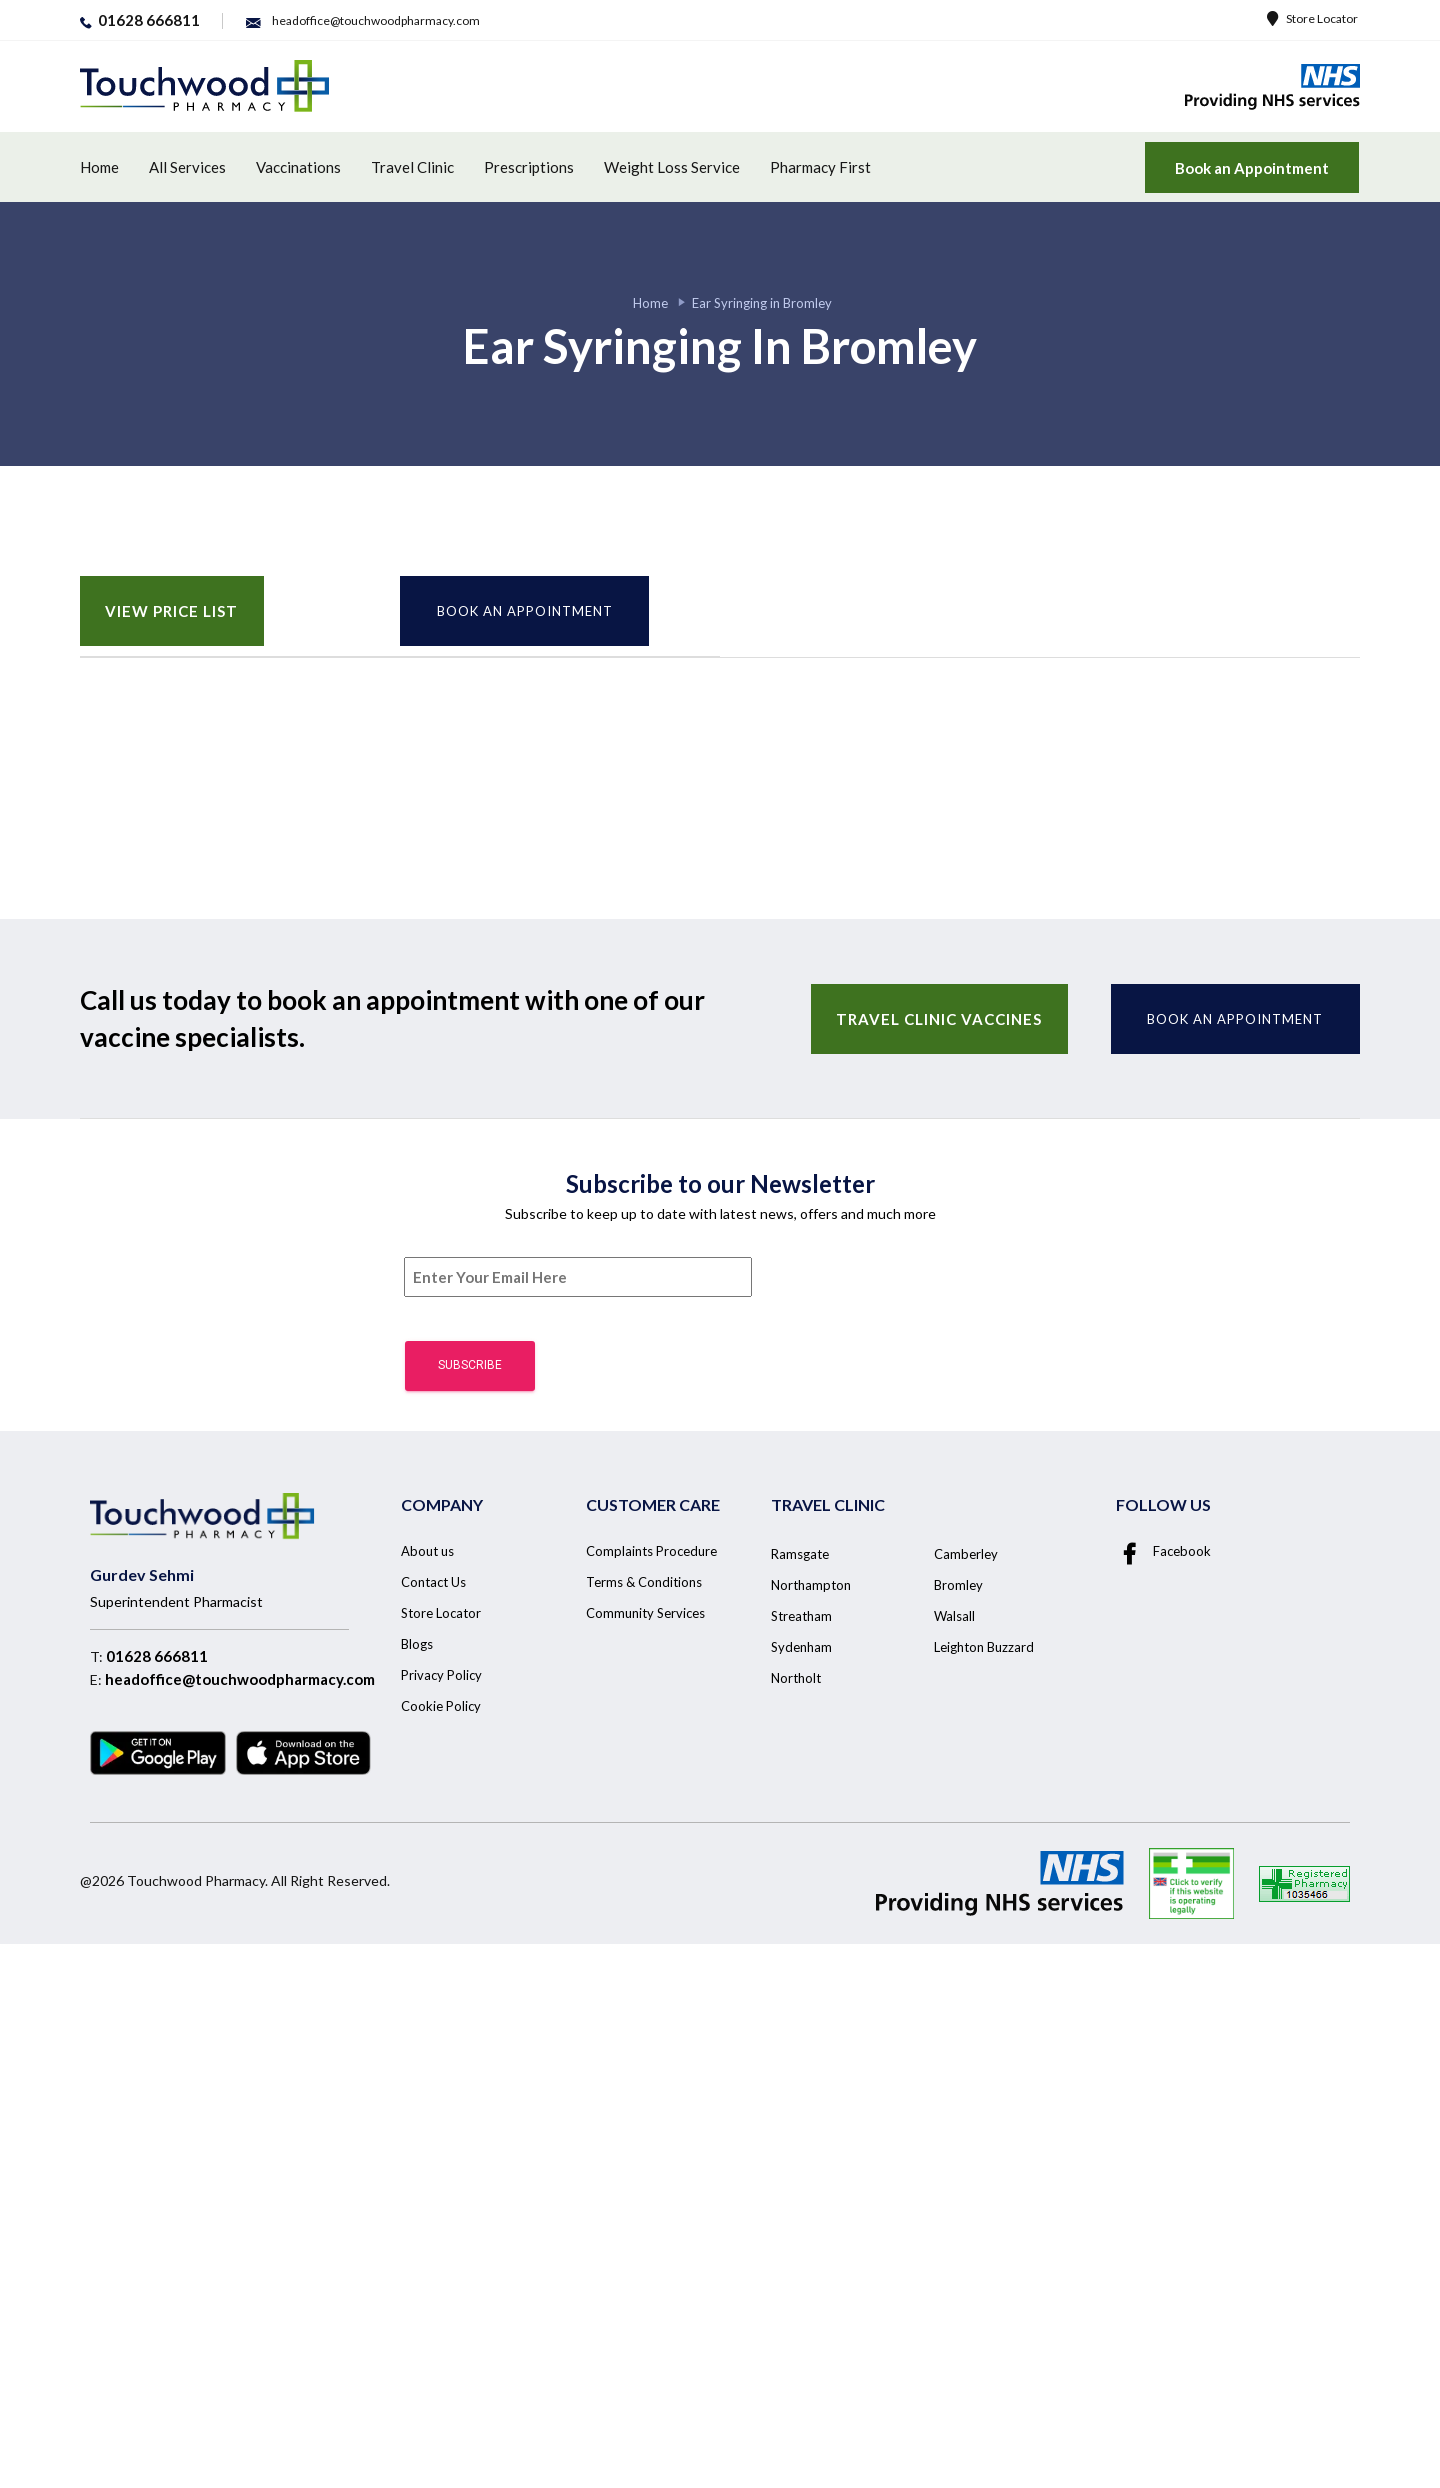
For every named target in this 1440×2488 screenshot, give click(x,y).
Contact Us (433, 1582)
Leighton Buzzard (984, 1647)
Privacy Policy (441, 1675)
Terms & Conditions (644, 1582)
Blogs (417, 1644)
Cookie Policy (441, 1706)
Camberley (966, 1554)
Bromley (958, 1585)
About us (427, 1551)
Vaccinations (298, 167)
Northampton (811, 1585)
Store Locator (1312, 18)
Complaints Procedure (651, 1551)
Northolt (796, 1678)
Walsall (954, 1616)
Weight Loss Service (672, 167)
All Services (187, 167)
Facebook (1163, 1551)
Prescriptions (529, 167)
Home (99, 167)
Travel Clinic (412, 167)
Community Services (645, 1613)
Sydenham (801, 1647)
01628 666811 (157, 1656)
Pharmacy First (820, 167)
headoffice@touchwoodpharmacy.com (240, 1679)
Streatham (801, 1616)
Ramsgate (800, 1554)
